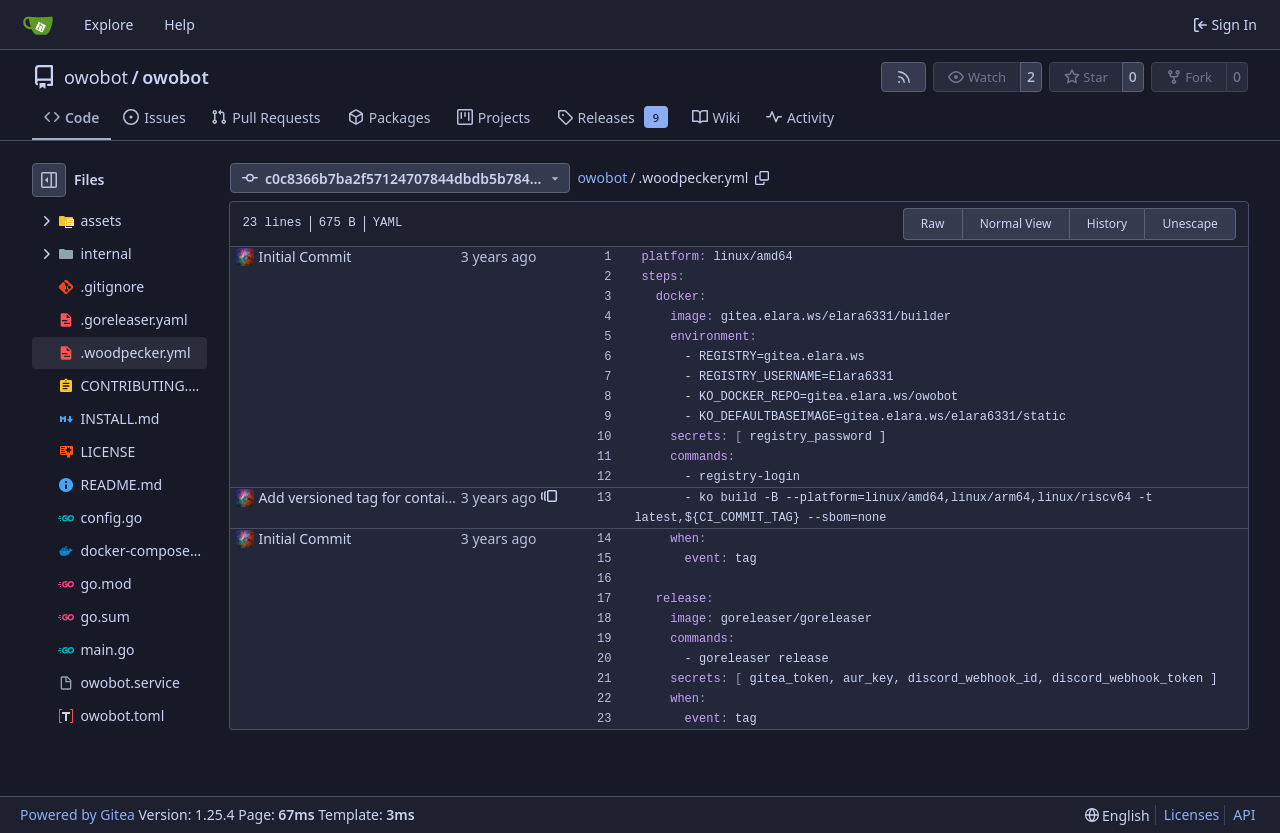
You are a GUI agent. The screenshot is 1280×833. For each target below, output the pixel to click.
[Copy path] (762, 178)
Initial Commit (304, 256)
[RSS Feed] (904, 77)
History (1107, 223)
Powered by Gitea (77, 814)
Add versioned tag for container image (384, 497)
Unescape (1189, 223)
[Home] (38, 25)
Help (179, 24)
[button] (549, 498)
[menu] (1117, 815)
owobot (96, 77)
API (1244, 814)
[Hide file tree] (49, 180)
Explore (108, 24)
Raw (933, 223)
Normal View (1016, 223)
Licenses (1192, 814)
